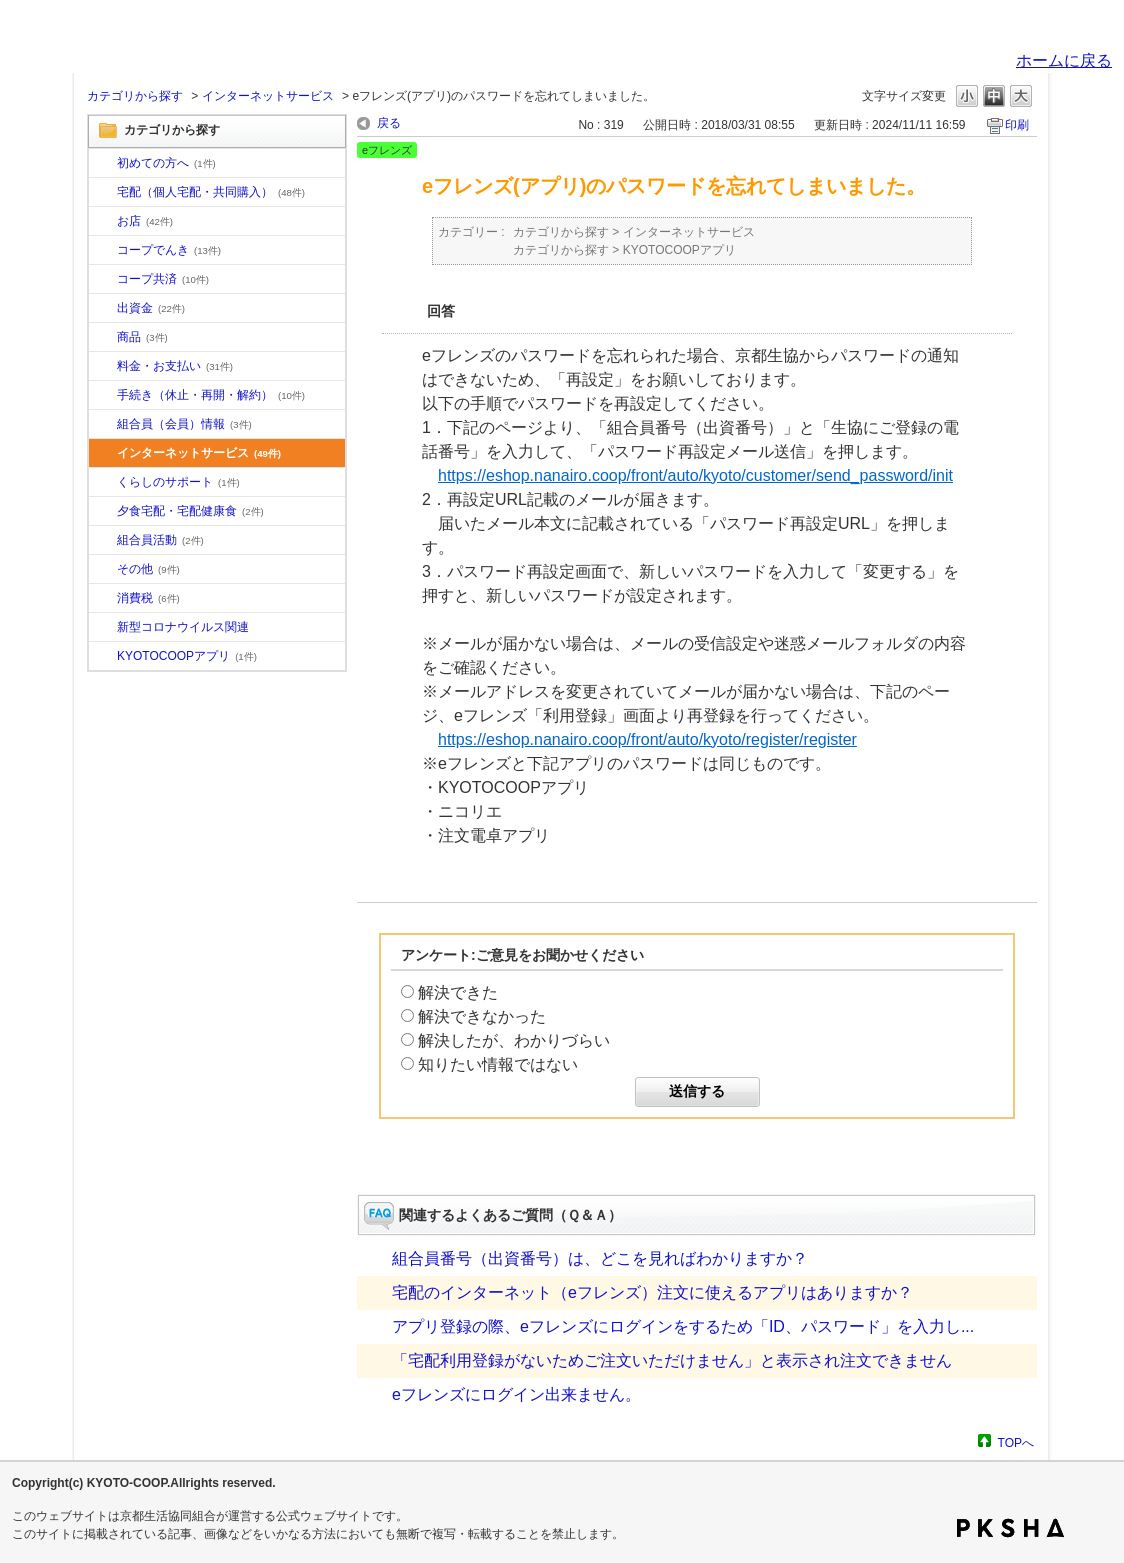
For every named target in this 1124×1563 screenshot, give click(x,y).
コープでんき (169, 250)
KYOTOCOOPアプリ (187, 656)
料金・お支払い (175, 366)
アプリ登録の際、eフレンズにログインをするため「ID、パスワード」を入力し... (683, 1326)
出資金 (151, 308)
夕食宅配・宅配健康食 (190, 511)
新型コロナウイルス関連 (183, 627)
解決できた (458, 992)
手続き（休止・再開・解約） (211, 395)
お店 (145, 221)
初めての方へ (166, 163)
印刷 (1017, 125)
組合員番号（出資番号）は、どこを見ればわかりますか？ (600, 1258)
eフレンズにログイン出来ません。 (516, 1394)
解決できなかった (482, 1016)
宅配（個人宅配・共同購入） (211, 192)
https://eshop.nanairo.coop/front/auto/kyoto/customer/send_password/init (695, 475)
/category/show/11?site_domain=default (103, 338)
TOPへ (1016, 1442)
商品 (142, 337)
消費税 (148, 598)
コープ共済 (163, 279)
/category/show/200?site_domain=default (103, 657)
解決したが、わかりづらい (514, 1040)
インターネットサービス (268, 96)
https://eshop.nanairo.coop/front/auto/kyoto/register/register (647, 739)
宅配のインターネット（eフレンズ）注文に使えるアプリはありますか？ (652, 1292)
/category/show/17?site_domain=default (103, 512)
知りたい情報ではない (498, 1064)
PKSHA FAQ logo (1010, 1528)
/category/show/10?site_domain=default (103, 164)
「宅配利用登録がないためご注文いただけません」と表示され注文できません (672, 1360)
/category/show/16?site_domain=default (103, 483)
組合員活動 (160, 540)
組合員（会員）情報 (184, 424)
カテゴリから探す (135, 96)
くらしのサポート (178, 482)
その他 (148, 569)
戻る (389, 123)
